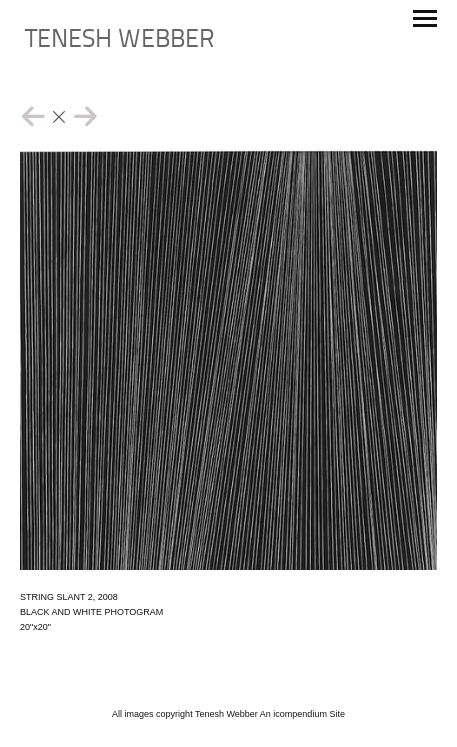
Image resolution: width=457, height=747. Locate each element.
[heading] (120, 43)
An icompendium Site (302, 714)
